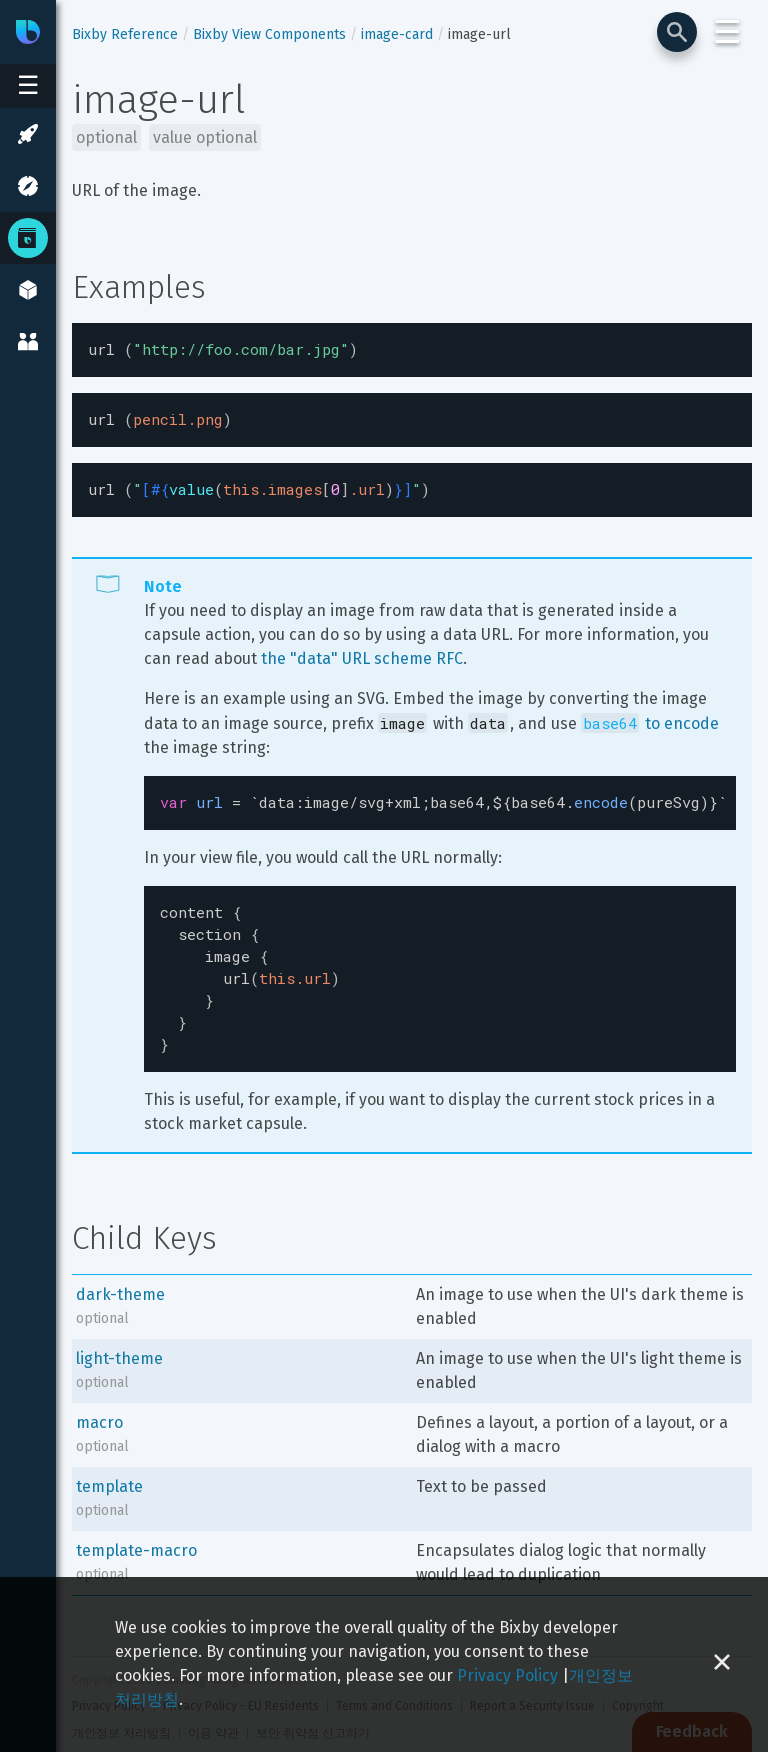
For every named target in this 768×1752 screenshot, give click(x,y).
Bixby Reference (125, 34)
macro (99, 1400)
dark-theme (120, 1272)
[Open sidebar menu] (28, 86)
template (109, 1464)
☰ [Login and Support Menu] (727, 32)
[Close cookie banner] (722, 1664)
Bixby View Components (269, 34)
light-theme (119, 1336)
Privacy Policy (507, 1675)
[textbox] (412, 349)
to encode (650, 717)
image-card (397, 34)
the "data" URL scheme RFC (362, 652)
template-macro (136, 1528)
